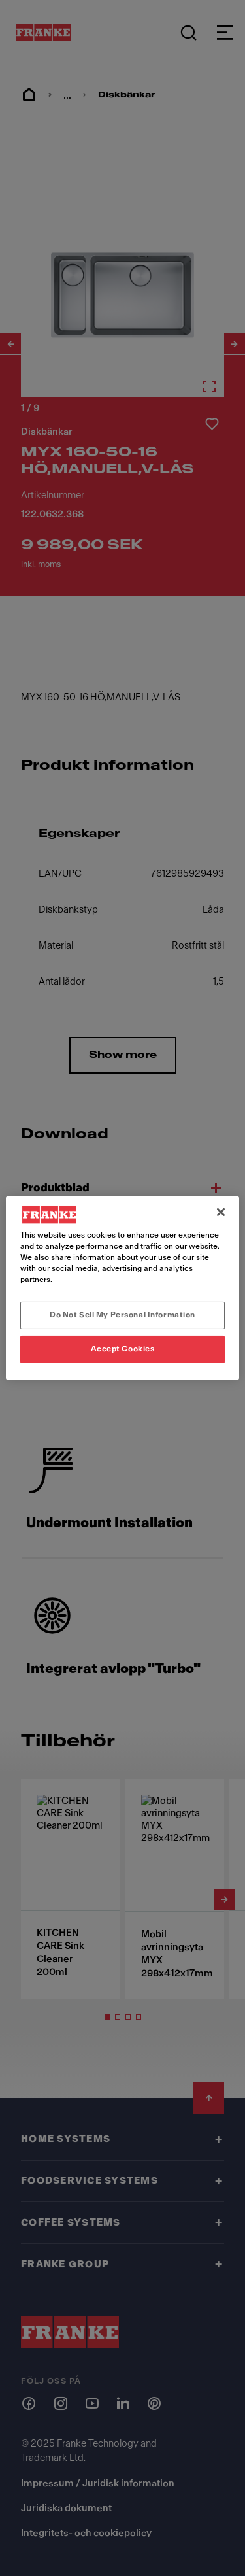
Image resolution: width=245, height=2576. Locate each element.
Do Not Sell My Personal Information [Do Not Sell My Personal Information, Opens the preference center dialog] (122, 1315)
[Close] (220, 1212)
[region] (122, 1288)
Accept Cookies (123, 1349)
